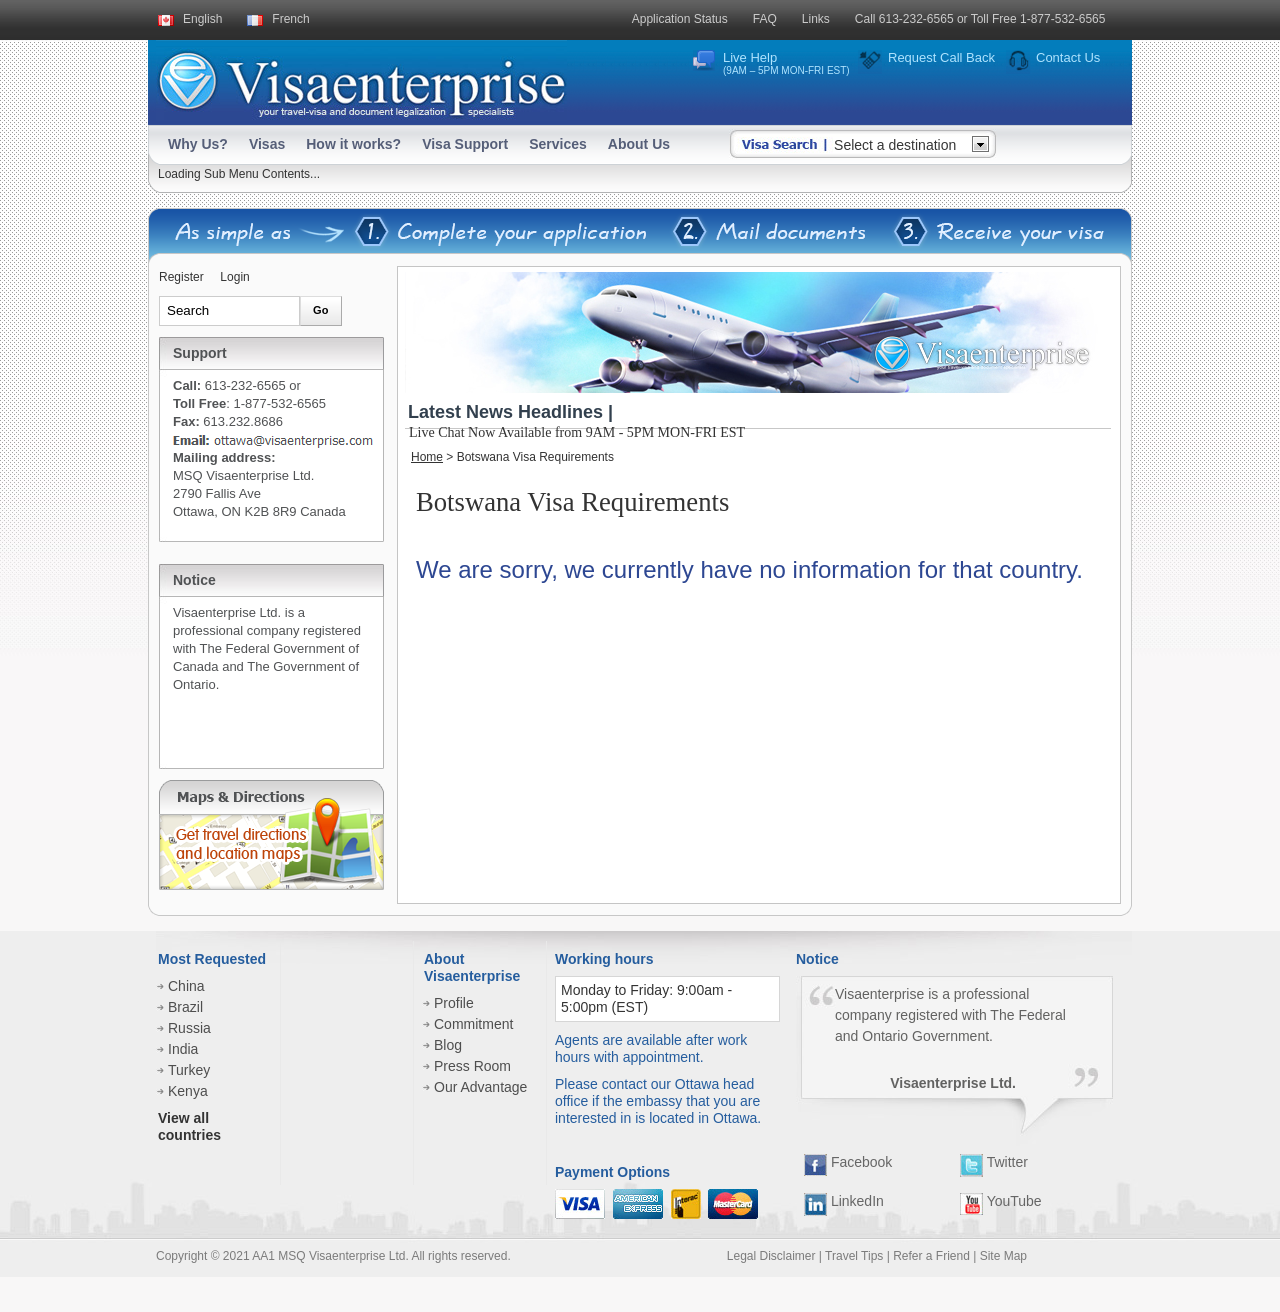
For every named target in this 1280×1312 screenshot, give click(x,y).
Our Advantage (480, 1087)
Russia (189, 1028)
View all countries (189, 1126)
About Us (639, 144)
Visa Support (465, 144)
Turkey (189, 1070)
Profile (454, 1003)
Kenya (188, 1091)
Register (181, 277)
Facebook (848, 1162)
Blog (448, 1045)
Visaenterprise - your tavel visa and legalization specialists (361, 80)
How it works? (353, 144)
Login (234, 277)
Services (558, 144)
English (202, 19)
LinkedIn (844, 1201)
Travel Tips (854, 1256)
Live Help (786, 63)
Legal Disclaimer (771, 1256)
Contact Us (1068, 57)
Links (816, 19)
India (183, 1049)
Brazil (185, 1007)
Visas (267, 144)
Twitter (994, 1162)
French (290, 19)
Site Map (1003, 1256)
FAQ (765, 19)
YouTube (1001, 1201)
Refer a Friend (931, 1256)
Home (427, 457)
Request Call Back (941, 57)
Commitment (473, 1024)
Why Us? (198, 144)
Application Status (680, 19)
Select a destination (895, 145)
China (186, 986)
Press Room (472, 1066)
